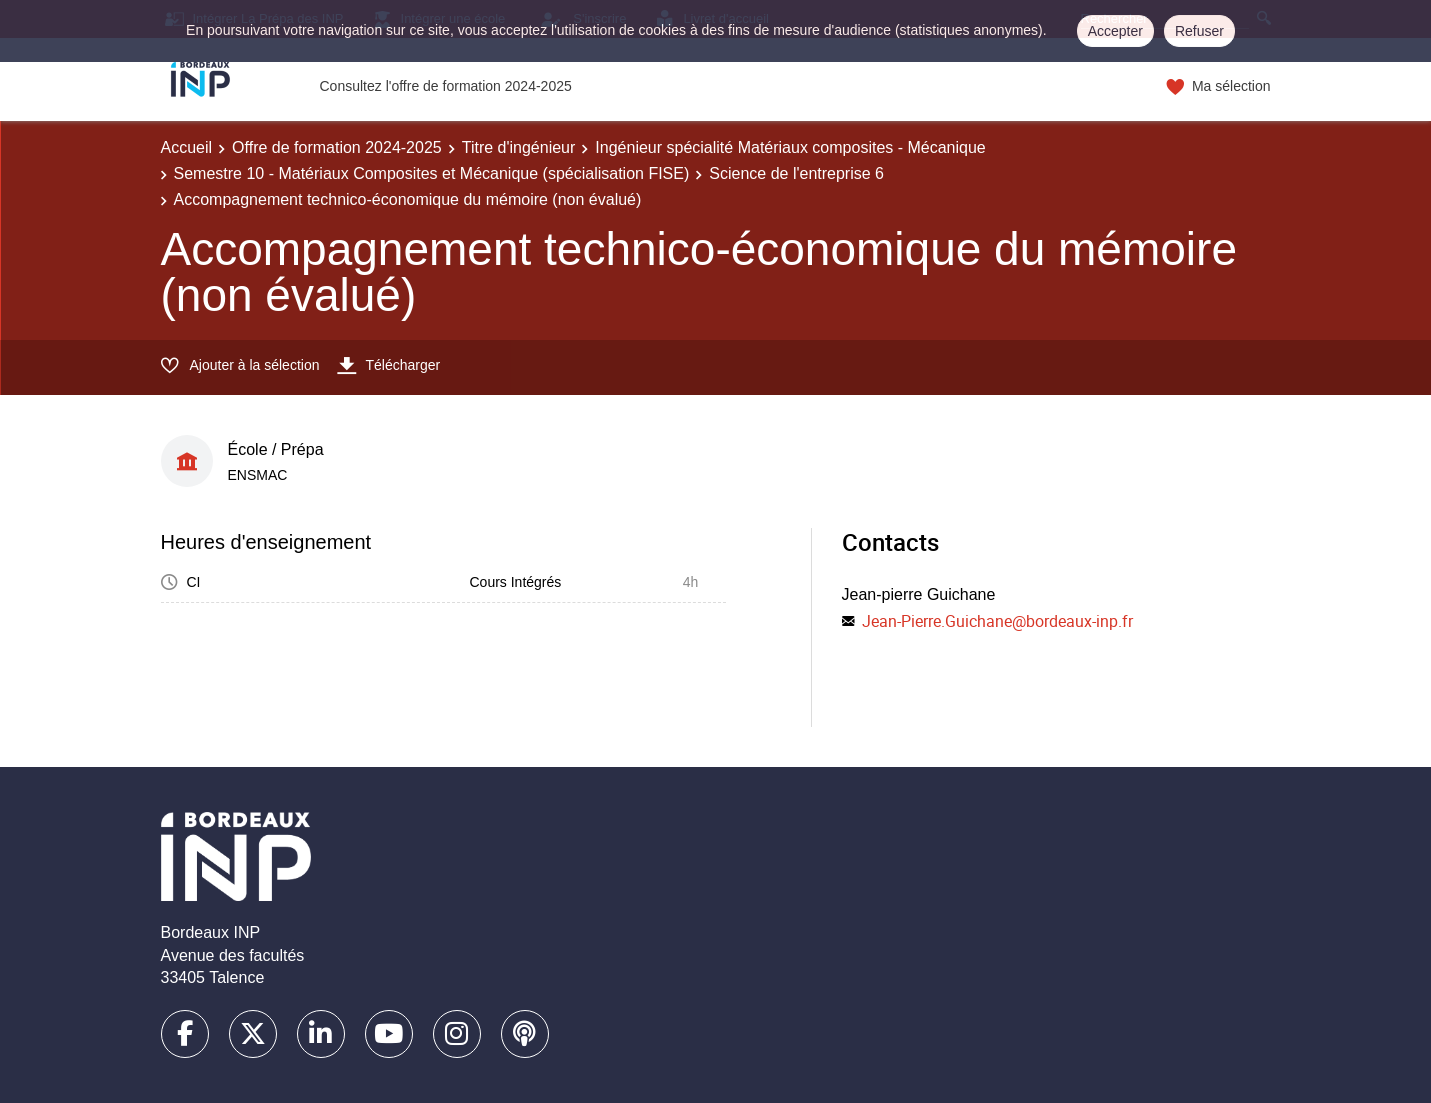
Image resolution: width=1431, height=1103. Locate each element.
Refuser (1199, 31)
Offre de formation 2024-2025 (337, 147)
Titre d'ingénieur (519, 147)
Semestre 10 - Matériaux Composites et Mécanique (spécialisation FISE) (432, 173)
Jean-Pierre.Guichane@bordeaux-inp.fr (997, 621)
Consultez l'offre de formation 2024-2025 (446, 86)
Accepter (1115, 31)
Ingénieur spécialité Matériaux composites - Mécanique (790, 147)
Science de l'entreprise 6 (796, 173)
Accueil (187, 147)
